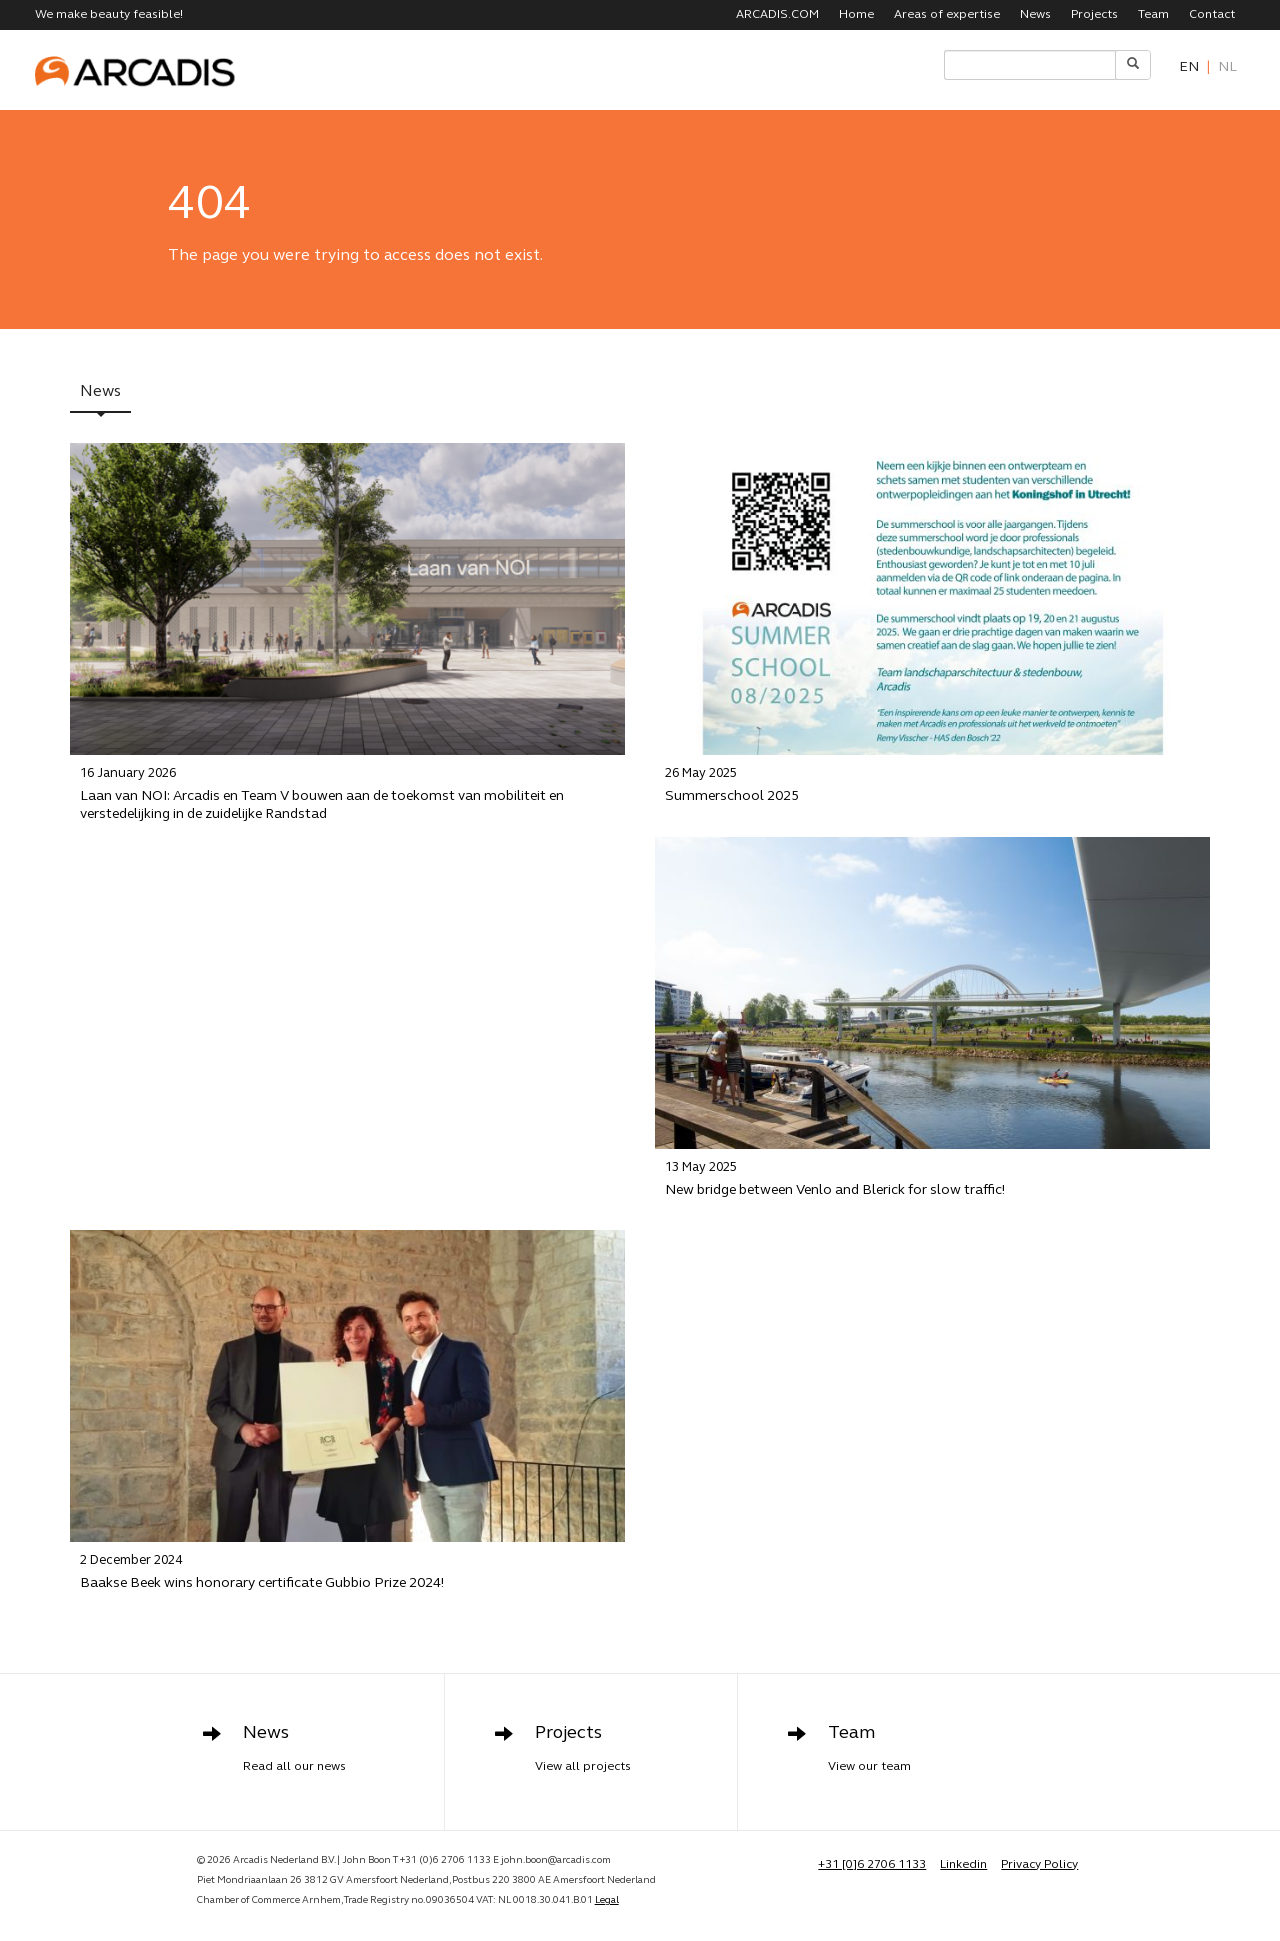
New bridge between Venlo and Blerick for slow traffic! (932, 1178)
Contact (1212, 15)
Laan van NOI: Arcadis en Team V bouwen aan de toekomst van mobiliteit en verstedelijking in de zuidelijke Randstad (347, 794)
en (1189, 67)
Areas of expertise (947, 15)
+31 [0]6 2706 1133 (872, 1865)
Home (856, 15)
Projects (1094, 15)
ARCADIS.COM (777, 15)
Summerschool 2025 (932, 785)
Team (1153, 15)
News (1035, 15)
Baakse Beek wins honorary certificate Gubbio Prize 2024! (347, 1571)
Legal (607, 1900)
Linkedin (963, 1865)
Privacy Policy (1039, 1865)
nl (1227, 67)
